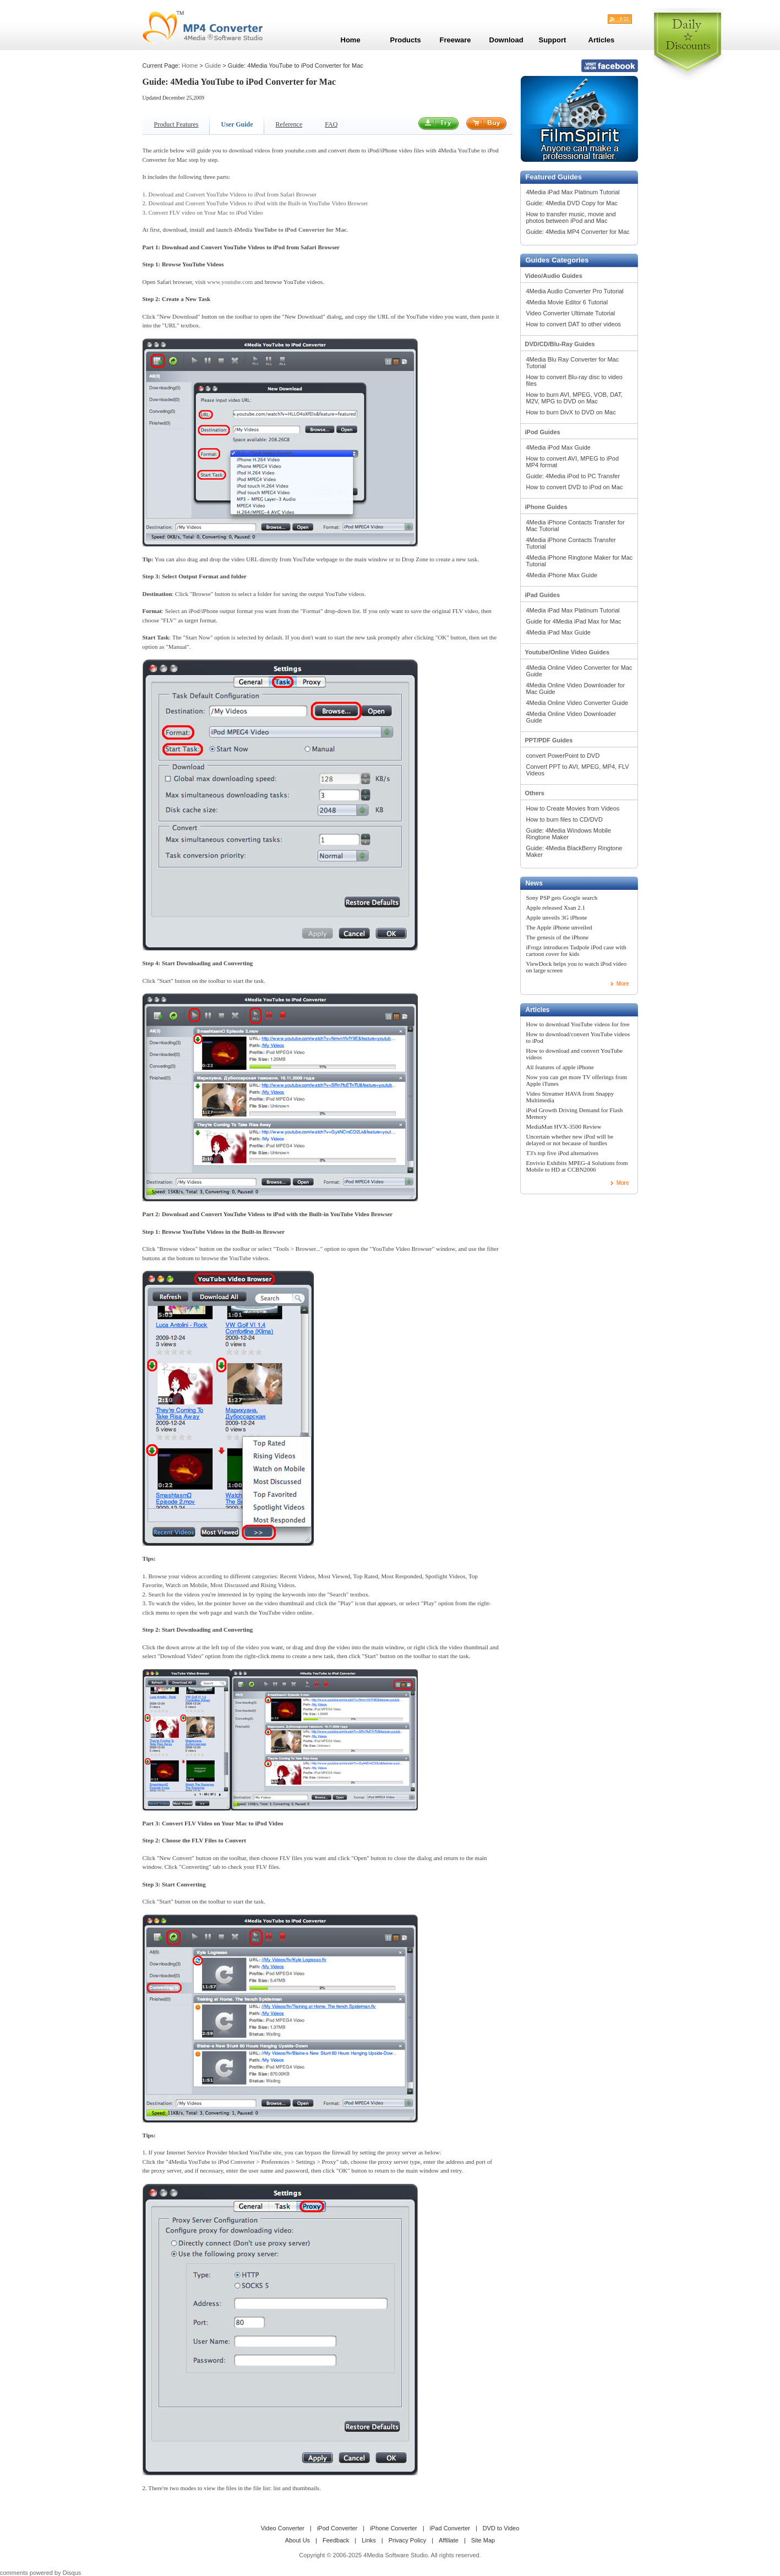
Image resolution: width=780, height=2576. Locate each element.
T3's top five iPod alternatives (562, 1153)
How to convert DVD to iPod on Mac (574, 487)
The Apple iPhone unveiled (559, 927)
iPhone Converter (393, 2528)
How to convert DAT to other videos (573, 324)
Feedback (336, 2540)
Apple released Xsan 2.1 (556, 907)
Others (534, 793)
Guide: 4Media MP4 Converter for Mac (578, 231)
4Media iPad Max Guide (558, 632)
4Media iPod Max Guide (558, 447)
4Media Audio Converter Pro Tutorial (575, 291)
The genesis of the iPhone (557, 937)
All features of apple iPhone (560, 1067)
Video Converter (282, 2528)
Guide (213, 65)
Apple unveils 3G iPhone (556, 917)
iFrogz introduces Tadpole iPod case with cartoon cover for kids (576, 950)
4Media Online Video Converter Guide (577, 702)
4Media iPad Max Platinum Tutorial (573, 192)
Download (506, 40)
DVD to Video (501, 2528)
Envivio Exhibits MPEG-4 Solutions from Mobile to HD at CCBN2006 (577, 1166)
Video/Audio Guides (553, 275)
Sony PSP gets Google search (562, 897)
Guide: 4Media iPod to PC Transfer (573, 476)
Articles (538, 1010)
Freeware (455, 40)
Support (552, 40)
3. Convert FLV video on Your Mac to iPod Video (203, 212)
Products (405, 40)
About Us (297, 2540)
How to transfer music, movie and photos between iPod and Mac (571, 217)
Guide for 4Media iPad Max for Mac (573, 621)
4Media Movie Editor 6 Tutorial (567, 302)
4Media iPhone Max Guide (562, 575)
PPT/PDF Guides (549, 740)
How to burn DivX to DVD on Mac (571, 412)
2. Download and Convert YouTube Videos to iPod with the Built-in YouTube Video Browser (255, 203)
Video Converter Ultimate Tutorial (570, 313)
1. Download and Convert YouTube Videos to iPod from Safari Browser (230, 194)
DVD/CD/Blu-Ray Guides (560, 344)
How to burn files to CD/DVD (564, 819)
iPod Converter (337, 2528)
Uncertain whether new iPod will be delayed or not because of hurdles (570, 1139)
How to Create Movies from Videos (573, 808)
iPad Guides (542, 595)
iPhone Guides (546, 507)
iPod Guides (542, 432)
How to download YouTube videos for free (578, 1024)
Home (190, 65)
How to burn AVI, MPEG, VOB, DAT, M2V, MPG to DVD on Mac (574, 397)
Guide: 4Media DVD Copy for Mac (572, 203)
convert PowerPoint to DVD (563, 755)
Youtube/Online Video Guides (567, 652)
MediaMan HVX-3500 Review (564, 1126)
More (623, 984)
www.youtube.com (230, 281)
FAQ (331, 124)
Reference (289, 124)
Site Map (483, 2540)
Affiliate (449, 2540)
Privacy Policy (407, 2540)
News (534, 883)
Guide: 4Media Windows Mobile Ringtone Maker (569, 833)
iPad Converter (450, 2528)
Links (369, 2540)
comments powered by (40, 2572)
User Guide (237, 124)
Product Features (176, 124)
